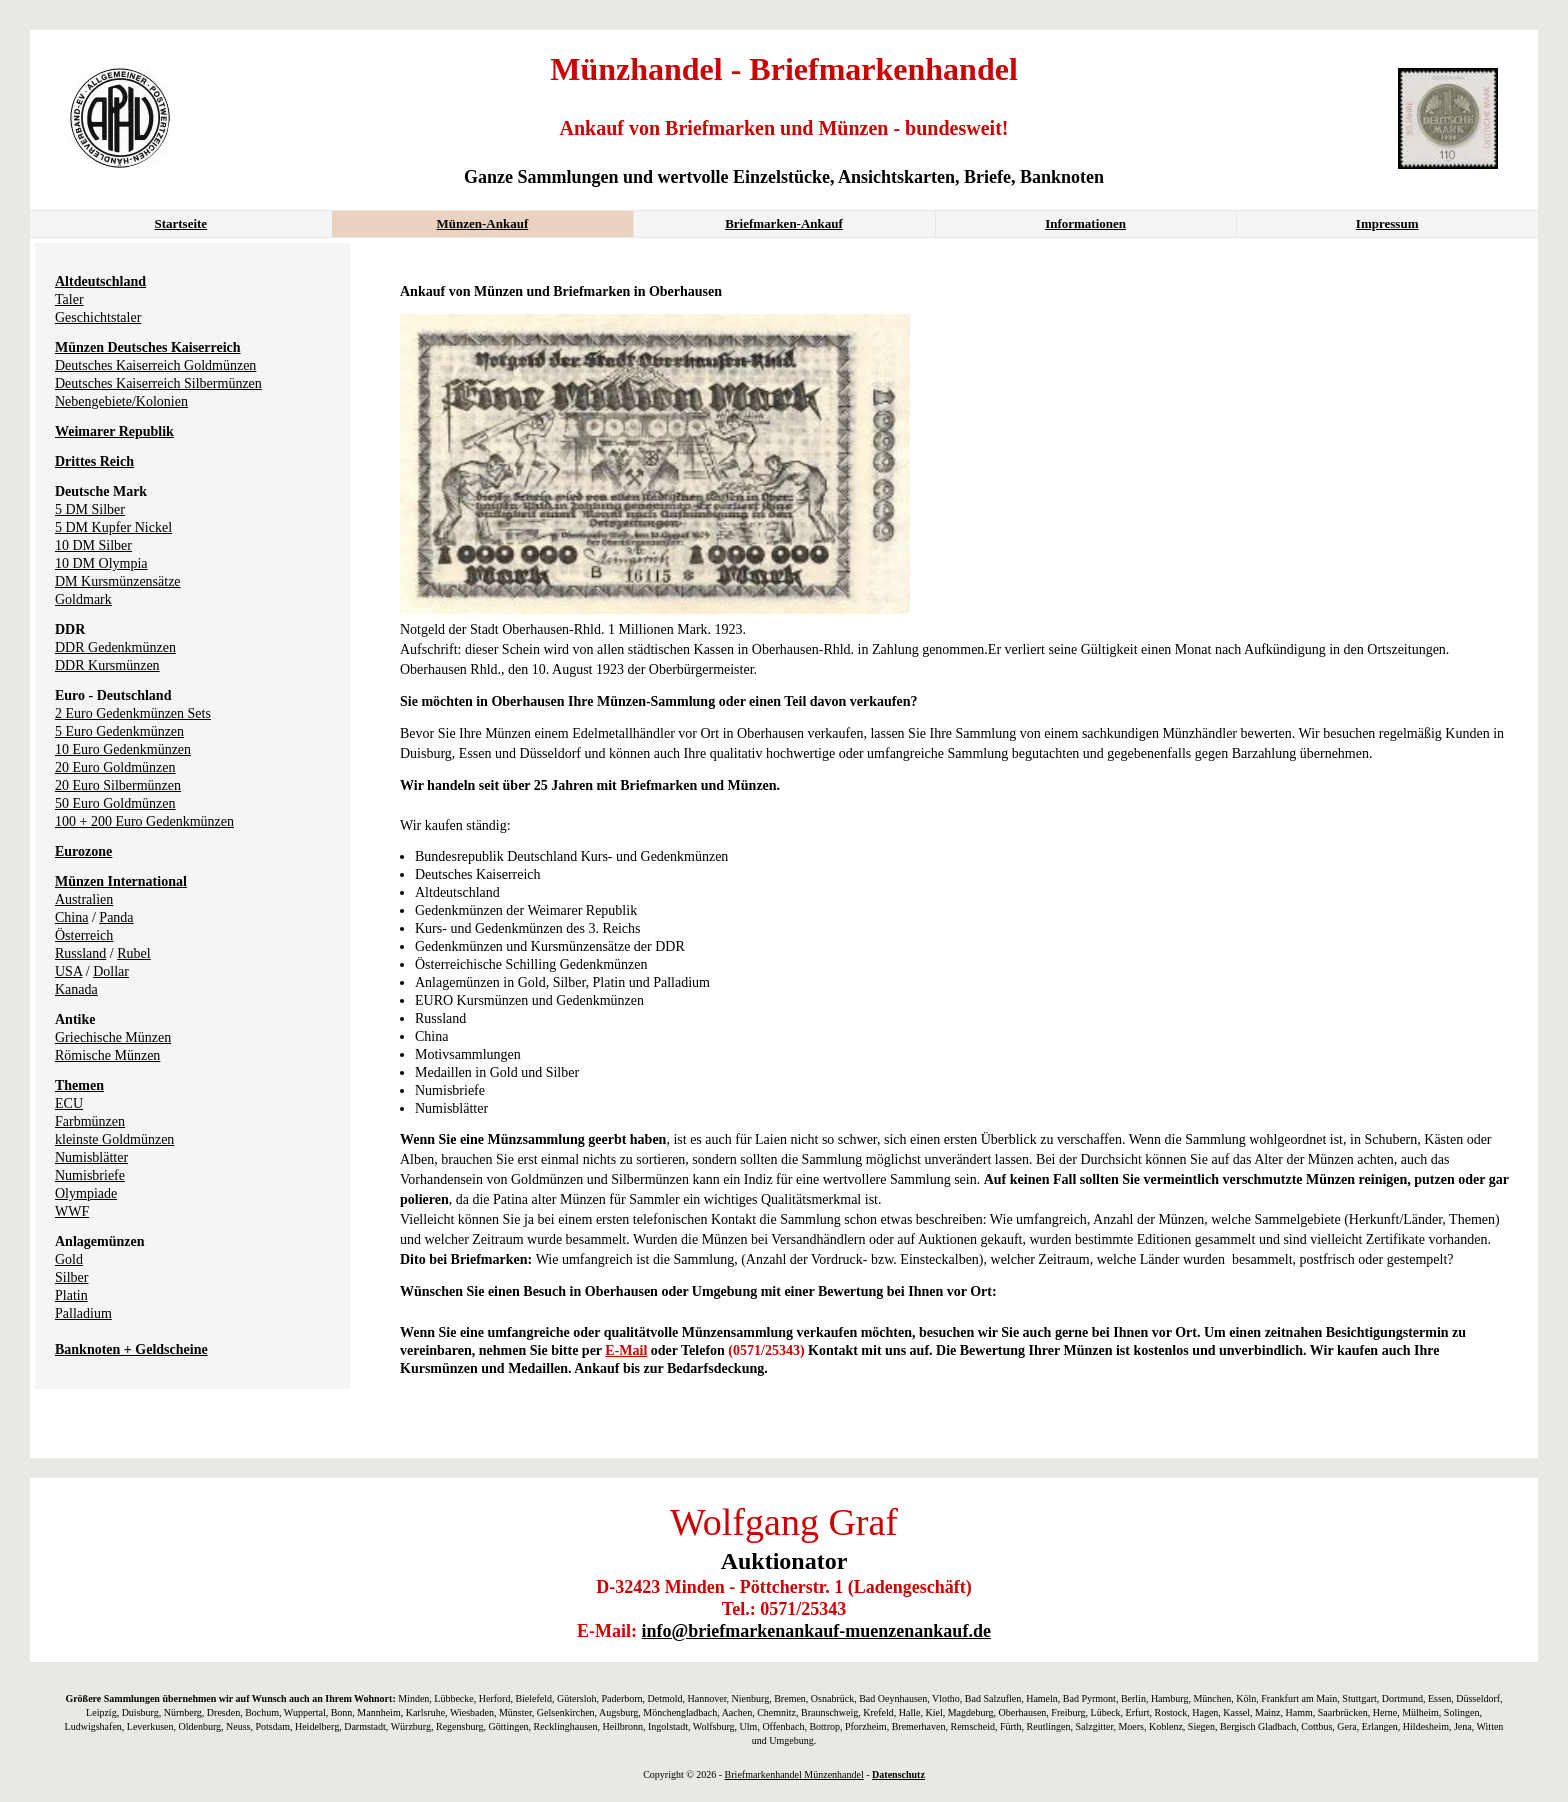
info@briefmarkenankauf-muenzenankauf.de (816, 1631)
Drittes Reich (94, 461)
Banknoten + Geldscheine (131, 1349)
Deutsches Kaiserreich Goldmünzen (155, 365)
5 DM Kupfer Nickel (113, 527)
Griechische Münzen (113, 1037)
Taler (69, 299)
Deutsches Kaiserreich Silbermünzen (158, 383)
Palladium (83, 1313)
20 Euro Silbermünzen (118, 785)
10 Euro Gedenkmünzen (123, 749)
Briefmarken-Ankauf (784, 223)
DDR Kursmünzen (107, 665)
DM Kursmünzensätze (118, 581)
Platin (71, 1295)
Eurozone (83, 851)
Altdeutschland (100, 281)
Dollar (111, 971)
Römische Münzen (107, 1055)
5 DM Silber (90, 509)
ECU (69, 1103)
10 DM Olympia (101, 563)
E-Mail (626, 1350)
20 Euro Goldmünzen (115, 767)
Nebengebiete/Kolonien (121, 401)
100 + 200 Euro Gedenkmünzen (144, 821)
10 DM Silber (93, 545)
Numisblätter (91, 1157)
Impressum (1387, 223)
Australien (84, 899)
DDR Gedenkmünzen (115, 647)
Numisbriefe (90, 1175)
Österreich (84, 935)
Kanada (76, 989)
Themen (79, 1085)
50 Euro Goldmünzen (115, 803)
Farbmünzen (90, 1121)
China (71, 917)
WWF (72, 1211)
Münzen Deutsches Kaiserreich (148, 347)
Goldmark (83, 599)
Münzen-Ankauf (483, 223)
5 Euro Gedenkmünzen (119, 731)
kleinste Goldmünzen (114, 1139)
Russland (80, 953)
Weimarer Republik (114, 431)
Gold (69, 1259)
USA (68, 971)
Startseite (180, 223)
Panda (116, 917)
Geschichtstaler (98, 317)
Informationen (1085, 223)
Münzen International (121, 881)
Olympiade (86, 1193)
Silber (71, 1277)
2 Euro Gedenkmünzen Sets (133, 713)
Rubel (133, 953)
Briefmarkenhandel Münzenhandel (794, 1774)
